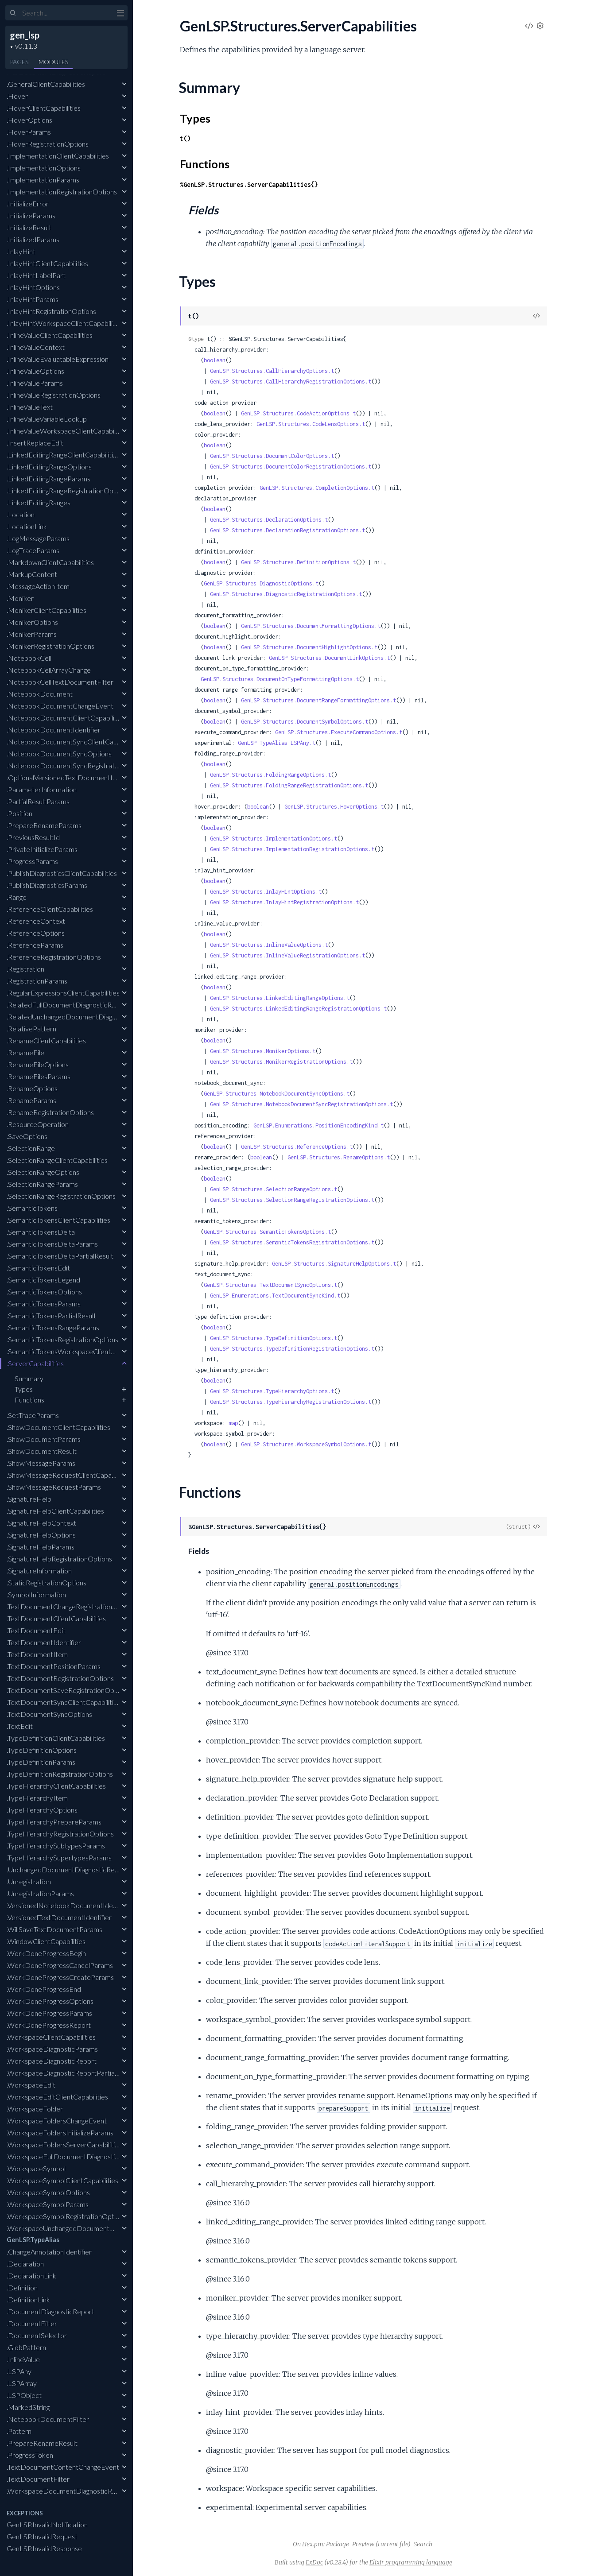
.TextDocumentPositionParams (54, 1666)
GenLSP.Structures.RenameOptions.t (338, 1157)
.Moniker (20, 598)
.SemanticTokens (32, 1208)
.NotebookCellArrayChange (49, 670)
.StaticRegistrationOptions (46, 1582)
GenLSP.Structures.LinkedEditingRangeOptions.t (279, 998)
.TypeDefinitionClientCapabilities (56, 1738)
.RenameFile (25, 1052)
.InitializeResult (29, 227)
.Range (17, 897)
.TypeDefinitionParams (41, 1762)
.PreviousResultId (33, 837)
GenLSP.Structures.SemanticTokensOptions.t (267, 1231)
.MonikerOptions (32, 622)
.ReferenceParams (35, 945)
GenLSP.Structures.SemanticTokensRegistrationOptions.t (292, 1242)
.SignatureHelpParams (40, 1546)
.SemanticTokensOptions (44, 1291)
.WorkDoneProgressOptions (50, 2001)
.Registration (25, 969)
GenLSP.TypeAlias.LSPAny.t (276, 743)
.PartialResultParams (38, 801)
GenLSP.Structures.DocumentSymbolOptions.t (304, 721)
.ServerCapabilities (35, 1363)
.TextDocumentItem (37, 1654)
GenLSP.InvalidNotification (47, 2524)
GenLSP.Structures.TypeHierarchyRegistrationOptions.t (290, 1401)
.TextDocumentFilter (38, 2479)
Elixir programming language (410, 2562)
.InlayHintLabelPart (36, 275)
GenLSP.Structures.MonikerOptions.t (262, 1051)
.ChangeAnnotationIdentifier (49, 2251)
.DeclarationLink (31, 2275)
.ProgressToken (30, 2455)
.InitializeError (28, 203)
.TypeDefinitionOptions (42, 1750)
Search (423, 2544)
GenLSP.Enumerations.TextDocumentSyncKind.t (275, 1295)
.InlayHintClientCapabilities (47, 263)
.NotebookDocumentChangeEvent (60, 705)
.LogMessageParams (38, 538)
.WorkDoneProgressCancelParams (60, 1965)
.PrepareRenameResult (42, 2443)
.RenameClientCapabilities (46, 1040)
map (233, 1423)
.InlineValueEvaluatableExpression (58, 359)
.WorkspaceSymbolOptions (48, 2192)
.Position (19, 813)
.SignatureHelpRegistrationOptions (59, 1558)
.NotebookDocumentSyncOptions (59, 753)
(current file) (393, 2544)
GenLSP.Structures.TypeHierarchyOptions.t (272, 1391)
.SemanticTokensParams (44, 1303)
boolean (214, 360)
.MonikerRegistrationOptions (50, 646)
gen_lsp (24, 35)
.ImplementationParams (43, 179)
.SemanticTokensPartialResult (51, 1315)
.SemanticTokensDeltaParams (52, 1244)
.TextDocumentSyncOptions (49, 1714)
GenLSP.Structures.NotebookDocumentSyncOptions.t (276, 1093)
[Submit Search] (13, 13)
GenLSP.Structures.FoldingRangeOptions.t (270, 774)
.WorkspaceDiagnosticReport (52, 2061)
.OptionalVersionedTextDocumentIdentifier (72, 777)
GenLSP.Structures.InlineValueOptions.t (269, 944)
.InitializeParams (31, 215)
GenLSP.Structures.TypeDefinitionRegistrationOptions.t (292, 1348)
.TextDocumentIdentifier (44, 1642)
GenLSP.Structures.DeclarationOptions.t (269, 519)
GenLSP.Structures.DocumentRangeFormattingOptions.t (318, 700)
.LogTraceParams (33, 550)
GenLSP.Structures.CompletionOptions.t (317, 487)
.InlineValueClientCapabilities (50, 335)
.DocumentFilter (32, 2323)
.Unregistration (29, 1881)
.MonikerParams (32, 634)
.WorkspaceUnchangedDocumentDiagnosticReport (85, 2228)
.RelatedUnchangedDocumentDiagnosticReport (79, 1016)
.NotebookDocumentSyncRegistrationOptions (77, 765)
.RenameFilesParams (38, 1076)
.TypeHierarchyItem (37, 1798)
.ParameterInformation (42, 789)
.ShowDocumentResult (42, 1451)
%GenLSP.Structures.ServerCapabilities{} (249, 184)
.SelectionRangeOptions (43, 1172)
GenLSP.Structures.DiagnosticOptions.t (261, 583)
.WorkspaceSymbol (36, 2168)
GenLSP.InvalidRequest (42, 2536)
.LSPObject (24, 2395)
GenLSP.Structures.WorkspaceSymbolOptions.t (306, 1444)
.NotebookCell (29, 658)
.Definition (22, 2287)
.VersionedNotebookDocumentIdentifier (69, 1905)
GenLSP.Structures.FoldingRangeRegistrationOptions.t (289, 785)
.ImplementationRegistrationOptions (62, 191)
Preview (363, 2544)
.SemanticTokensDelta (41, 1232)
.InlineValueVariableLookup (47, 418)
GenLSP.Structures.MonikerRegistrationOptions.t (281, 1061)
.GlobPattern (26, 2347)
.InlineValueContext (36, 347)
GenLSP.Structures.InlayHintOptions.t (266, 891)
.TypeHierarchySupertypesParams (59, 1857)
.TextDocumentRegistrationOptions (60, 1678)
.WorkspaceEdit (31, 2084)
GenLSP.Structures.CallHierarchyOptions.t (272, 371)
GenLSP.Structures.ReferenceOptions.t (297, 1146)
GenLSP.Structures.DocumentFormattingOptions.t (310, 626)
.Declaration (25, 2263)
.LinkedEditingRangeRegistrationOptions (67, 490)
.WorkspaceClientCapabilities (51, 2037)
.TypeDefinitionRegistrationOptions (60, 1774)
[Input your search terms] (66, 12)
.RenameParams (31, 1100)
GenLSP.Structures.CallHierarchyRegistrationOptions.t (290, 381)
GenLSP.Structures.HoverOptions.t (334, 806)
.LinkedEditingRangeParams (48, 478)
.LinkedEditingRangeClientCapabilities (63, 454)
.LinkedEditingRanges (38, 502)
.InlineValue (23, 2359)
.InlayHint (21, 251)
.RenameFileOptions (38, 1064)
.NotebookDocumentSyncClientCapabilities (73, 741)
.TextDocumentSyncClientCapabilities (63, 1702)
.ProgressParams (32, 861)
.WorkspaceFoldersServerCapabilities (64, 2144)
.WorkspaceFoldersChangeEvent (57, 2120)
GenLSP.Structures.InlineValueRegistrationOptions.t (287, 955)
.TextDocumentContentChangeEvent (63, 2467)
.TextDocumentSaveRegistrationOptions (68, 1690)
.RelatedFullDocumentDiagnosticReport (68, 1004)
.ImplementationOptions (44, 167)
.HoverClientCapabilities (44, 108)
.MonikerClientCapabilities (46, 610)
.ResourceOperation (38, 1124)
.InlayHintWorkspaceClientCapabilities (65, 323)
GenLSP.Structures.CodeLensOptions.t (310, 424)
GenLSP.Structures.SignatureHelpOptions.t (334, 1263)
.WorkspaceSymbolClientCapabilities (62, 2180)
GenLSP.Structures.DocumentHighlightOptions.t (309, 647)
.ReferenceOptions (36, 933)
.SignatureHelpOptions (41, 1534)
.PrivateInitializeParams (42, 849)
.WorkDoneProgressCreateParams (60, 1977)
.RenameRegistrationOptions (50, 1112)
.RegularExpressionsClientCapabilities (63, 992)
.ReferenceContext (36, 921)
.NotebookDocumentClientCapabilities (66, 717)
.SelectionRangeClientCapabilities (57, 1160)
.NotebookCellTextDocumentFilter (60, 682)
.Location (21, 514)
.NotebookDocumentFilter (48, 2419)
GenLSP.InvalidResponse (44, 2548)
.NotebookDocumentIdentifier (54, 729)
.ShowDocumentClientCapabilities (58, 1427)
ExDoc (314, 2562)
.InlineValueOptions (35, 371)
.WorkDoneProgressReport (49, 2025)
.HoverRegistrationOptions (48, 143)
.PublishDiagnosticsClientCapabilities (62, 873)
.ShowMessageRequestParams (54, 1487)
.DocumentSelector (37, 2335)
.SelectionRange (31, 1148)
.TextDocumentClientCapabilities (56, 1618)
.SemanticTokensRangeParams (53, 1327)
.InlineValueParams (35, 383)
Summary (29, 1378)
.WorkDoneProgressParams (49, 2013)
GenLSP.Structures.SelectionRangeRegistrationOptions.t (292, 1200)
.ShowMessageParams (41, 1463)
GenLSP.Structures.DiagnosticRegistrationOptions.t (286, 594)
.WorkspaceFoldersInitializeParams (60, 2132)
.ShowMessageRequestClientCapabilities (69, 1475)
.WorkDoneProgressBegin (46, 1953)
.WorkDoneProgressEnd (44, 1989)
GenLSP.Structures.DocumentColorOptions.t (272, 456)
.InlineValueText (30, 407)
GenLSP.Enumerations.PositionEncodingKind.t (318, 1125)
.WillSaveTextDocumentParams (54, 1929)
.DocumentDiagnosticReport (50, 2311)
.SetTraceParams (33, 1415)
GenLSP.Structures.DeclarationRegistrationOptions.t (287, 530)
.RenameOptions (32, 1088)
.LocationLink (27, 526)
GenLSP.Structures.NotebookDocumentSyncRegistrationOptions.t (301, 1104)
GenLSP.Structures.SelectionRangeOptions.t (273, 1189)
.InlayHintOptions (33, 287)
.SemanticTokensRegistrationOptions (62, 1339)
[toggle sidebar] (120, 14)
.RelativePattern (31, 1028)
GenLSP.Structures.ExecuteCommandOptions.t (338, 732)
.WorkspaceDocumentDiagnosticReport (68, 2491)
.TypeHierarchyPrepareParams (54, 1821)
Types (24, 1389)
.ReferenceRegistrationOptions (54, 957)
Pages (19, 62)
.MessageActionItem (38, 586)
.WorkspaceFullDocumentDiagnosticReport (73, 2156)
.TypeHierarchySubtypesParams (56, 1845)
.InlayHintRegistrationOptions (51, 311)
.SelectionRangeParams (42, 1184)
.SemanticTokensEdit (38, 1267)
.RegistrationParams (37, 980)
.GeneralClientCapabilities (46, 84)
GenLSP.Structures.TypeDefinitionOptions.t (273, 1338)
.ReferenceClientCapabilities (50, 909)
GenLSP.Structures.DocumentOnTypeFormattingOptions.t (280, 679)
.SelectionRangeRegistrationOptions (61, 1196)
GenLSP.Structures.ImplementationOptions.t (273, 838)
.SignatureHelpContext (41, 1522)
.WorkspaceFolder (35, 2108)
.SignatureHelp (29, 1499)
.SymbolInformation (36, 1594)
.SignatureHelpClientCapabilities (55, 1511)
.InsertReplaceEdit (35, 442)
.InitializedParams (33, 239)
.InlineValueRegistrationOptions (54, 395)
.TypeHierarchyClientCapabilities (56, 1786)
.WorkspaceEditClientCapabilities (57, 2096)
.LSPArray (22, 2383)
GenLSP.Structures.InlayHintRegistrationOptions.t (284, 902)
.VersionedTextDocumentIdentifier (59, 1917)
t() (185, 138)
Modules (53, 62)
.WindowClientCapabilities (46, 1941)
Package (337, 2544)
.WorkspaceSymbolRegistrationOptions (66, 2216)
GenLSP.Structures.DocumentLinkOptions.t (329, 658)
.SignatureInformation (39, 1570)
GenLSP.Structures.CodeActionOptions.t (298, 413)
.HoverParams (29, 132)
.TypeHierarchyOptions (42, 1809)
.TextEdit (20, 1726)
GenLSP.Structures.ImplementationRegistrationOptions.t (292, 849)
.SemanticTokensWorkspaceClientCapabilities (76, 1351)
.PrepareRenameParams (44, 825)
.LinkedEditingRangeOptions (49, 466)
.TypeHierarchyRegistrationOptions (60, 1833)
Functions (29, 1399)
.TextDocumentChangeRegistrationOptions (71, 1606)
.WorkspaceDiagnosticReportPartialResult (71, 2073)
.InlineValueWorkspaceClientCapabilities (67, 430)
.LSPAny (19, 2371)
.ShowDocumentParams (44, 1439)
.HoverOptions (29, 120)
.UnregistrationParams (40, 1893)
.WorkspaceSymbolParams (48, 2204)
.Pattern (19, 2431)
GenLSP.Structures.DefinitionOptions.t (298, 562)
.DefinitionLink (28, 2299)
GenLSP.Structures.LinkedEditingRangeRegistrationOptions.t (298, 1008)
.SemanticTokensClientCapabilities (58, 1220)
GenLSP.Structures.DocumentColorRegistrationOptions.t (290, 466)
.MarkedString (28, 2407)
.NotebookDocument (40, 694)
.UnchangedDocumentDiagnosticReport (67, 1869)
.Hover (17, 96)
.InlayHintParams (32, 299)
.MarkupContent (32, 574)
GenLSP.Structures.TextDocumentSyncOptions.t (270, 1285)
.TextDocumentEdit (36, 1630)
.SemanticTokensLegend (43, 1279)
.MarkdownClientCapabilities (50, 562)
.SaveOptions (27, 1136)
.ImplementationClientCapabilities (58, 155)
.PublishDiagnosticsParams (47, 885)
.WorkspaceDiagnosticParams (52, 2049)
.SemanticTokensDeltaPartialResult (60, 1255)
